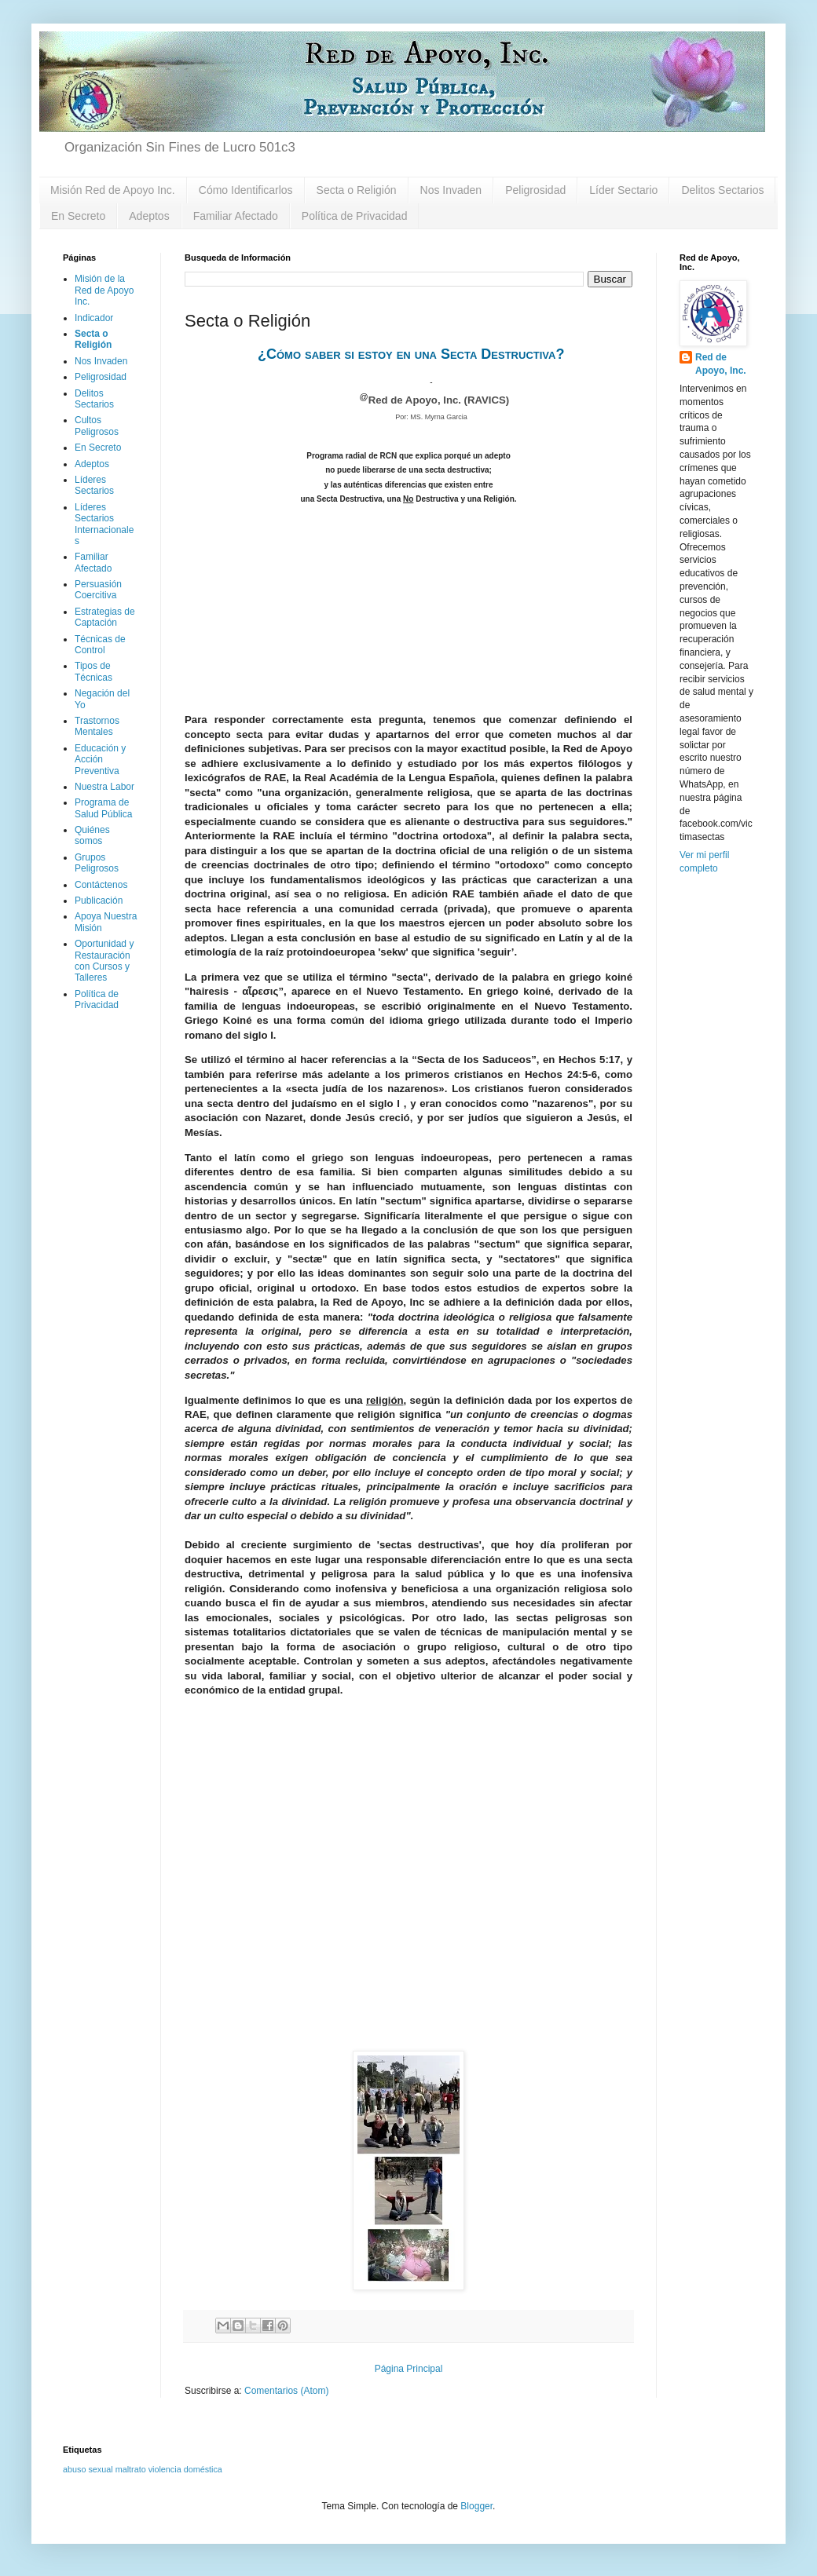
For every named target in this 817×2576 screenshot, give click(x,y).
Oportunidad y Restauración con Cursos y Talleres (104, 960)
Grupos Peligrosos (97, 863)
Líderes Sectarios (94, 485)
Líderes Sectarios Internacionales (104, 524)
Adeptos (149, 216)
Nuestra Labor (104, 786)
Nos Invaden (451, 190)
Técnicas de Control (100, 645)
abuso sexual (88, 2469)
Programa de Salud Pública (103, 808)
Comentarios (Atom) (286, 2390)
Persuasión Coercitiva (98, 590)
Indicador (94, 317)
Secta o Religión (357, 190)
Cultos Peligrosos (97, 426)
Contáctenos (101, 884)
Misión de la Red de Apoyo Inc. (104, 290)
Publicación (99, 900)
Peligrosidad (535, 190)
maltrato (130, 2469)
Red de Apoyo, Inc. (720, 364)
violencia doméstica (185, 2469)
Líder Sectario (623, 190)
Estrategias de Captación (105, 617)
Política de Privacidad (355, 216)
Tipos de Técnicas (93, 671)
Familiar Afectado (235, 216)
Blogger (476, 2506)
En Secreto (78, 216)
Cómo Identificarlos (246, 190)
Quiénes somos (92, 835)
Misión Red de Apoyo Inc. (112, 190)
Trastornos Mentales (97, 726)
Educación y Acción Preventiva (100, 759)
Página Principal (409, 2368)
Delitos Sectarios (722, 190)
